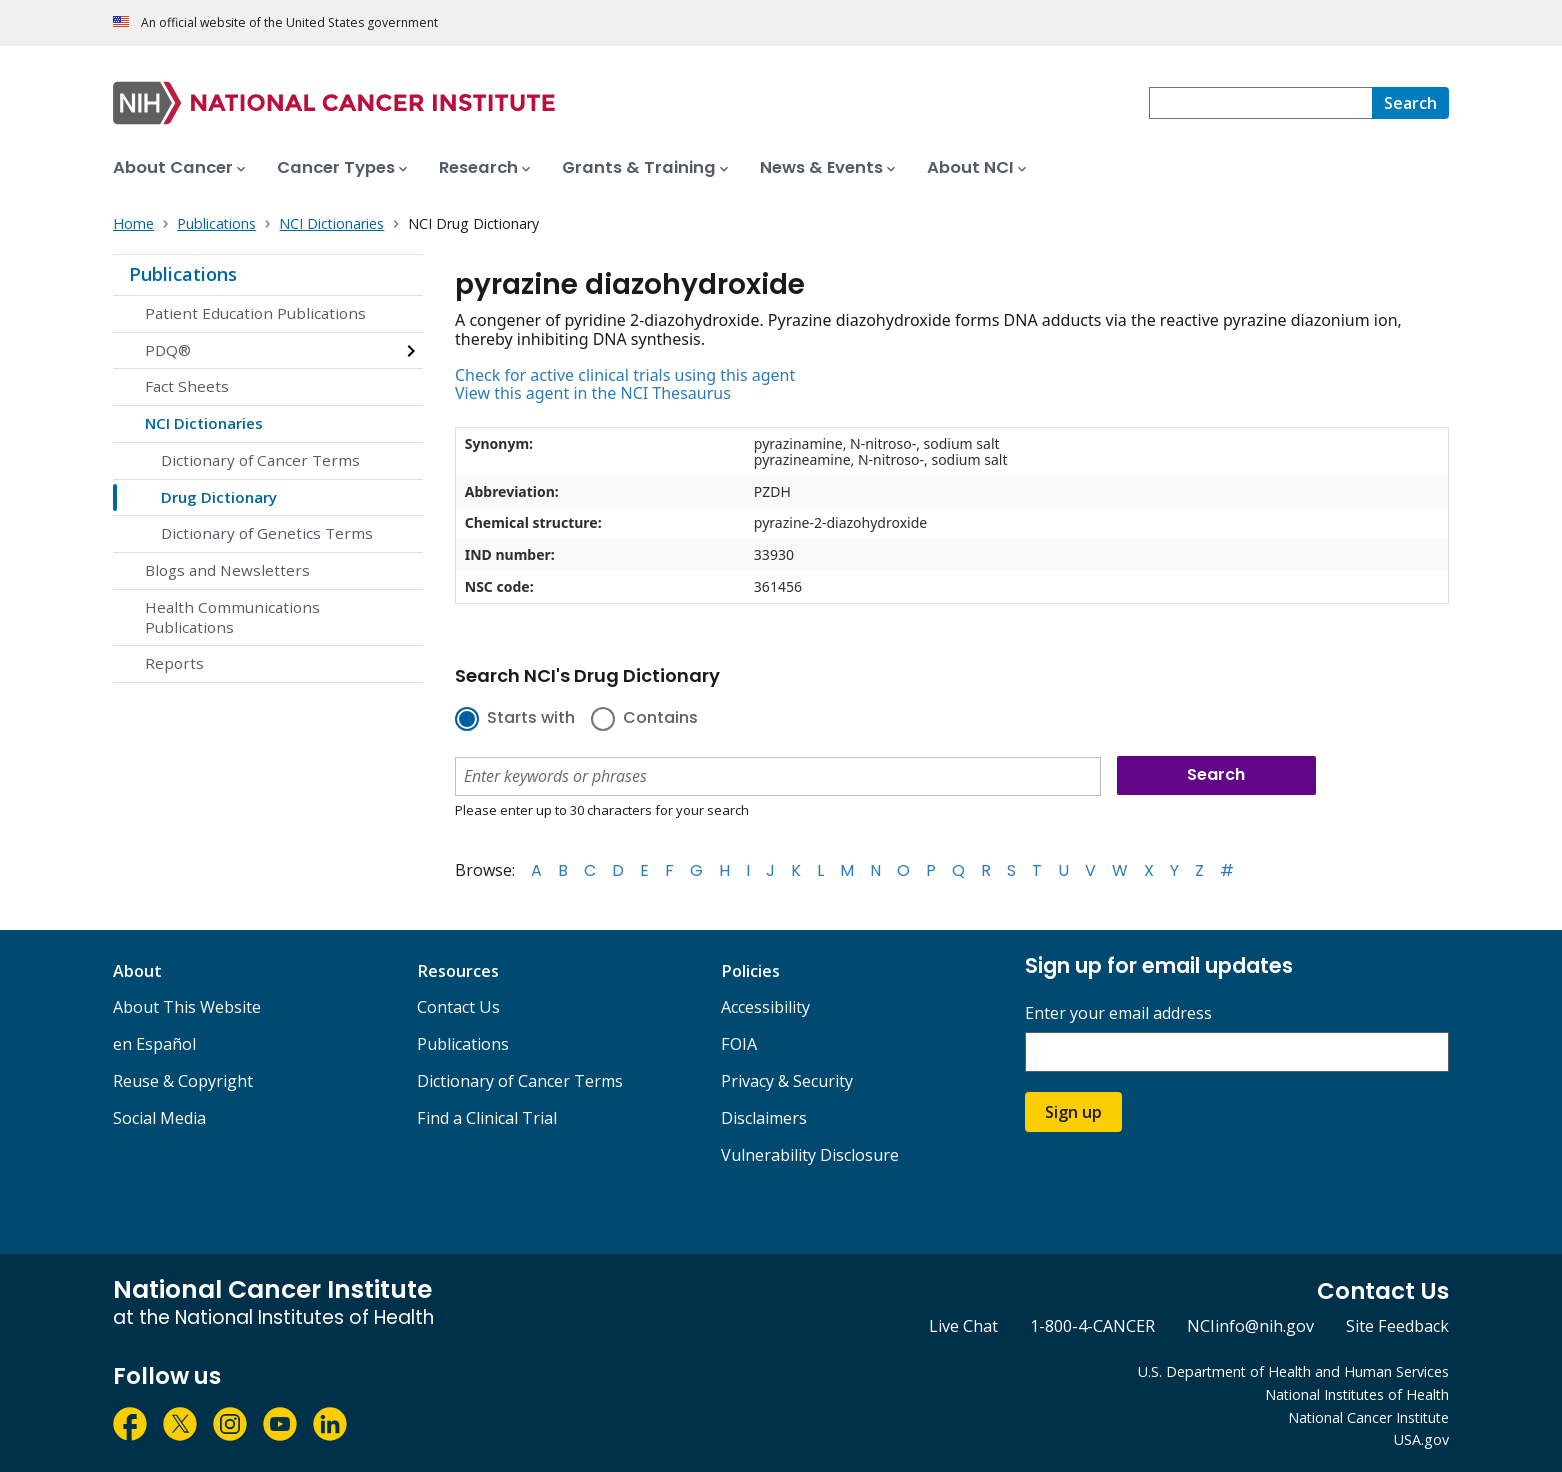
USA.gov (1421, 1439)
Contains (660, 719)
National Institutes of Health (1357, 1394)
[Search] (1410, 103)
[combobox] (1260, 103)
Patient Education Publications (255, 313)
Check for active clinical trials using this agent (625, 375)
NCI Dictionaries (204, 423)
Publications (183, 274)
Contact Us (458, 1007)
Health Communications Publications (232, 617)
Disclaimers (764, 1118)
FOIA (739, 1044)
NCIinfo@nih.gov (1250, 1326)
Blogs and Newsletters (227, 570)
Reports (174, 663)
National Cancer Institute (1368, 1417)
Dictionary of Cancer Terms (260, 460)
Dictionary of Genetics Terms (267, 533)
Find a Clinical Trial (487, 1118)
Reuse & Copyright (183, 1081)
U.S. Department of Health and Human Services (1293, 1371)
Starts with (531, 719)
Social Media (159, 1118)
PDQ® (168, 350)
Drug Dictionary (219, 497)
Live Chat (963, 1326)
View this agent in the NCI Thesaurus (593, 393)
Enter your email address (1118, 1013)
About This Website (187, 1007)
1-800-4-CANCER (1092, 1326)
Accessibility (765, 1007)
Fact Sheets (187, 386)
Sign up (1073, 1112)
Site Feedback (1397, 1326)
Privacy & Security (787, 1081)
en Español (154, 1044)
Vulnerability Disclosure (810, 1155)
